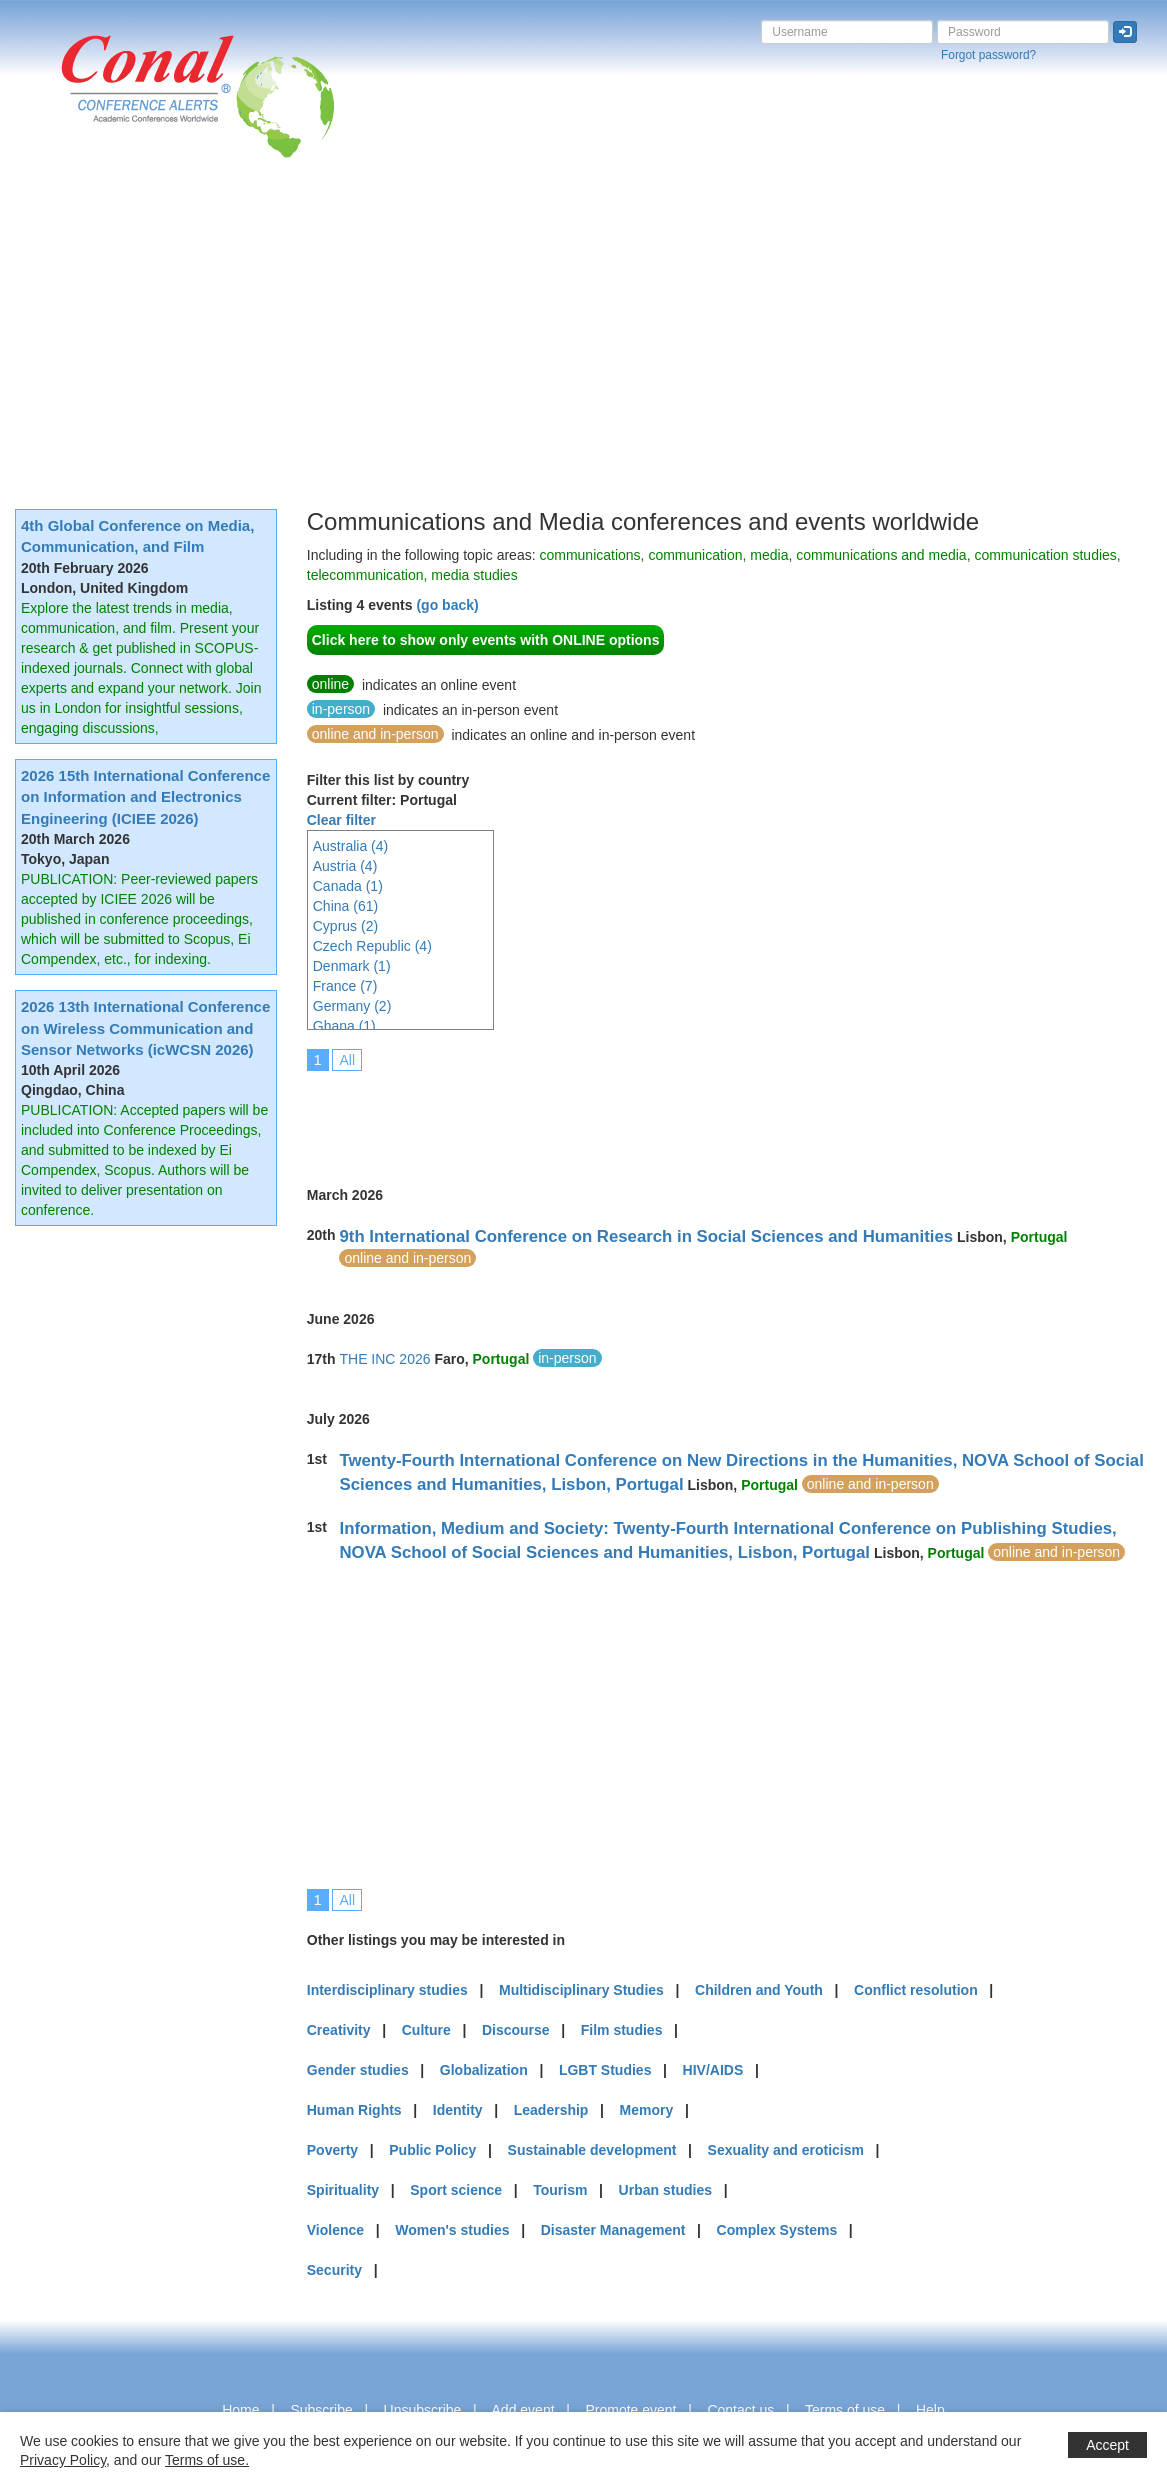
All (347, 1060)
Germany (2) (352, 1006)
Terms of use (845, 2410)
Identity (458, 2110)
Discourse (516, 2030)
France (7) (345, 986)
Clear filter (341, 820)
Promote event (630, 2410)
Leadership (551, 2110)
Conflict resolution (916, 1990)
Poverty (332, 2150)
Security (334, 2270)
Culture (426, 2030)
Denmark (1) (352, 966)
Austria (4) (345, 866)
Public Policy (432, 2150)
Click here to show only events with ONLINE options (486, 640)
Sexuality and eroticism (786, 2150)
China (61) (345, 906)
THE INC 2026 (384, 1359)
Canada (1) (348, 886)
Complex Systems (777, 2230)
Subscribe (321, 2410)
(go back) (447, 605)
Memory (647, 2110)
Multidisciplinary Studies (581, 1990)
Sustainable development (592, 2150)
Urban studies (665, 2190)
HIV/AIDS (713, 2070)
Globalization (484, 2070)
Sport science (456, 2190)
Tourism (560, 2190)
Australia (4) (350, 846)
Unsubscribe (423, 2410)
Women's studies (452, 2230)
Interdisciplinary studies (387, 1990)
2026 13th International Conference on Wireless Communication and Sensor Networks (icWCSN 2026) (145, 1028)
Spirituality (343, 2190)
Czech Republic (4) (372, 946)
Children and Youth (759, 1990)
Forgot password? (988, 55)
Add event (523, 2410)
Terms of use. (207, 2460)
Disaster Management (613, 2230)
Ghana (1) (344, 1026)
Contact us (740, 2410)
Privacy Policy (63, 2460)
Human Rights (354, 2110)
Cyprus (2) (345, 926)
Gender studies (358, 2070)
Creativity (339, 2030)
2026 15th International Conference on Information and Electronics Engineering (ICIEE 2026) (145, 797)
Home (240, 2410)
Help (930, 2410)
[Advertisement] (583, 308)
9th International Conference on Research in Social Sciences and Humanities (646, 1236)
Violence (335, 2230)
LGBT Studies (605, 2070)
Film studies (622, 2030)
